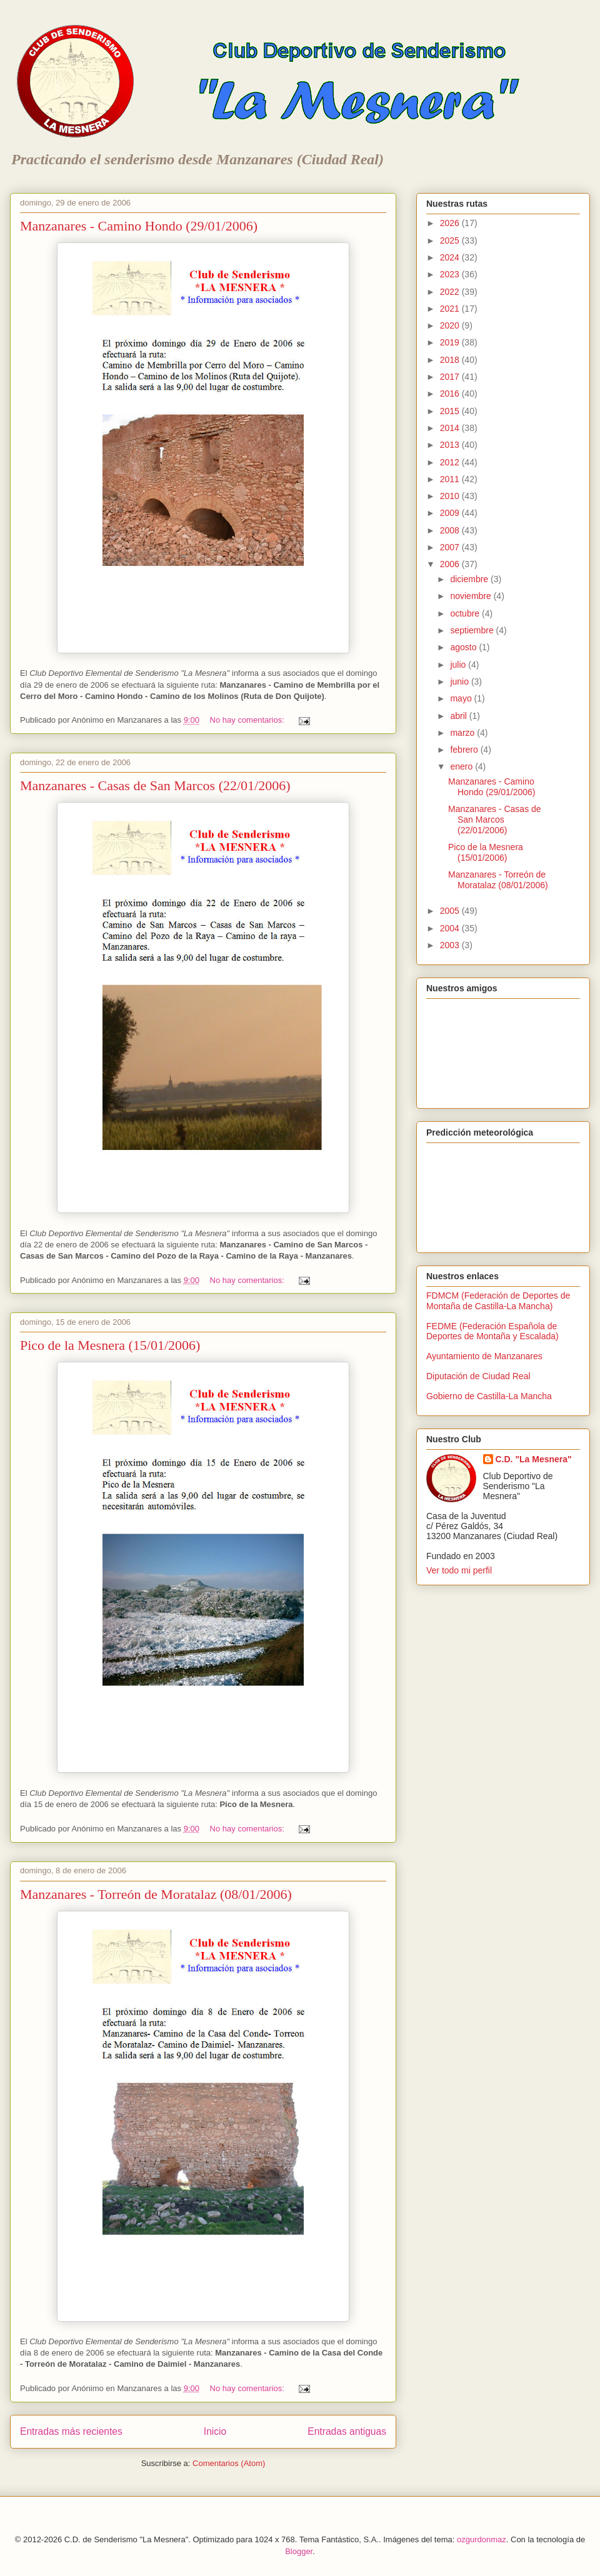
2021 (451, 309)
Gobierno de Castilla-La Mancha (489, 1396)
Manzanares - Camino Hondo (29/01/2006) (139, 226)
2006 (451, 564)
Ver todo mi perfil (459, 1570)
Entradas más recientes (71, 2431)
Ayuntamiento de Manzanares (484, 1356)
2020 (451, 325)
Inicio (215, 2431)
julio (459, 665)
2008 (451, 530)
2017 (451, 377)
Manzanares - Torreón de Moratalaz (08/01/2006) (156, 1894)
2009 (451, 513)
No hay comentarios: (248, 720)
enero (462, 766)
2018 (451, 360)
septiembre (473, 630)
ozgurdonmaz (481, 2539)
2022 (451, 292)
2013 (451, 445)
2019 (451, 342)
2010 (451, 496)
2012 (451, 462)
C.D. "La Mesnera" (534, 1459)
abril (459, 716)
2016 (451, 394)
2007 (451, 547)
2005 (451, 911)
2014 (451, 428)
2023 (451, 274)
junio (460, 681)
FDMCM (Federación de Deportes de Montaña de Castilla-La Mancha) (498, 1300)
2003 (451, 945)
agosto (464, 647)
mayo (462, 698)
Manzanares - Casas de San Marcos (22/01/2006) (155, 785)
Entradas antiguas (347, 2431)
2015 (451, 411)
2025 (451, 240)
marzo (463, 733)
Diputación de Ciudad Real (478, 1376)
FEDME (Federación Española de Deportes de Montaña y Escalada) (492, 1331)
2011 (451, 479)
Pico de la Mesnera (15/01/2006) (110, 1345)
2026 (451, 223)
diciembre (470, 579)
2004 (451, 928)
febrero (465, 750)
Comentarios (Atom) (228, 2463)
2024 (451, 257)
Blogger (298, 2551)
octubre (466, 613)
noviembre (471, 596)
